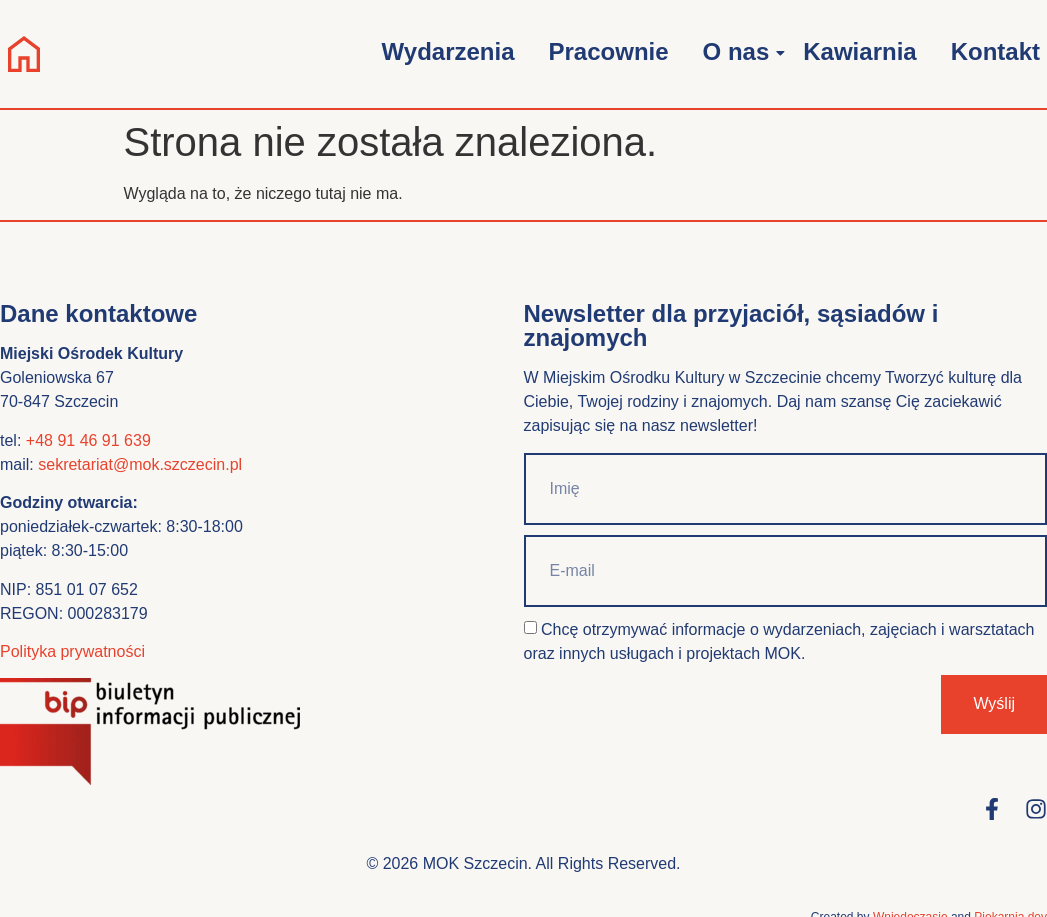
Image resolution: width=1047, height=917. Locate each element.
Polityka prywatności (72, 651)
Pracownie (609, 51)
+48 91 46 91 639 (88, 440)
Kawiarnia (859, 51)
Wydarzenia (448, 51)
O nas (740, 51)
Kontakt (995, 51)
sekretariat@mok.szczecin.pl (140, 464)
